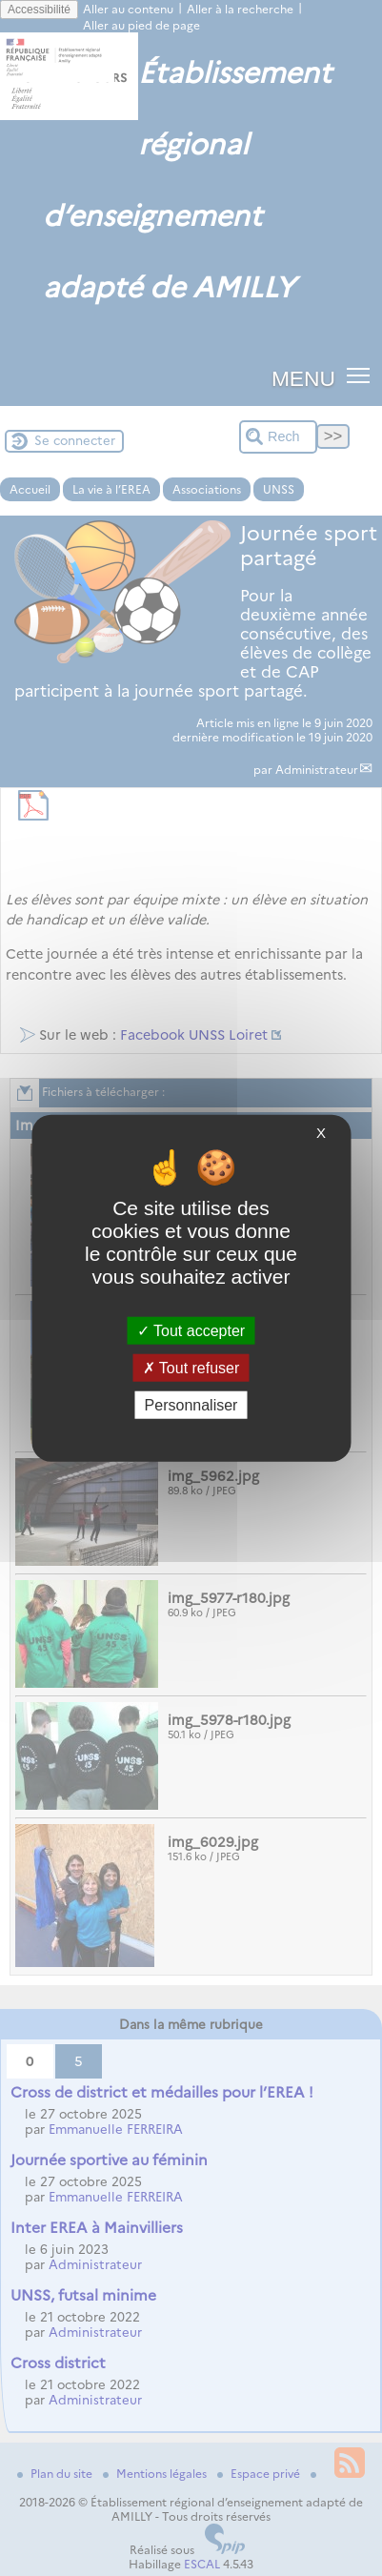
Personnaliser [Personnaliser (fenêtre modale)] (191, 1405)
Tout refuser (191, 1367)
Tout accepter (191, 1330)
